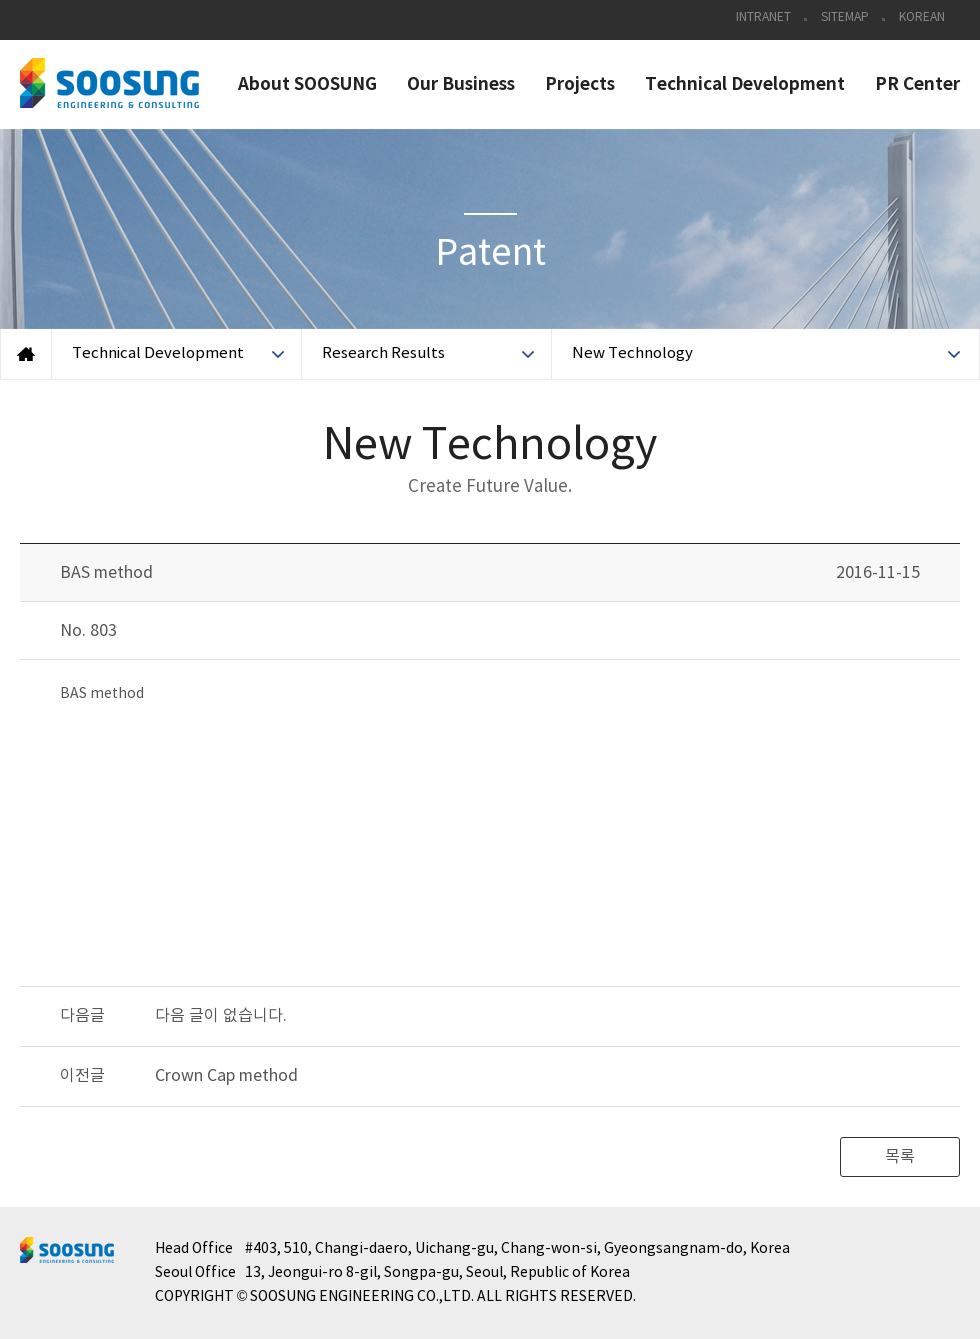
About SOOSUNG (307, 84)
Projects (580, 84)
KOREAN (922, 17)
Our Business (461, 84)
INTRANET (763, 17)
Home (26, 354)
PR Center (917, 84)
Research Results (383, 353)
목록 (900, 1157)
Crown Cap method (226, 1076)
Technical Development (745, 84)
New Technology (632, 353)
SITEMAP (845, 17)
